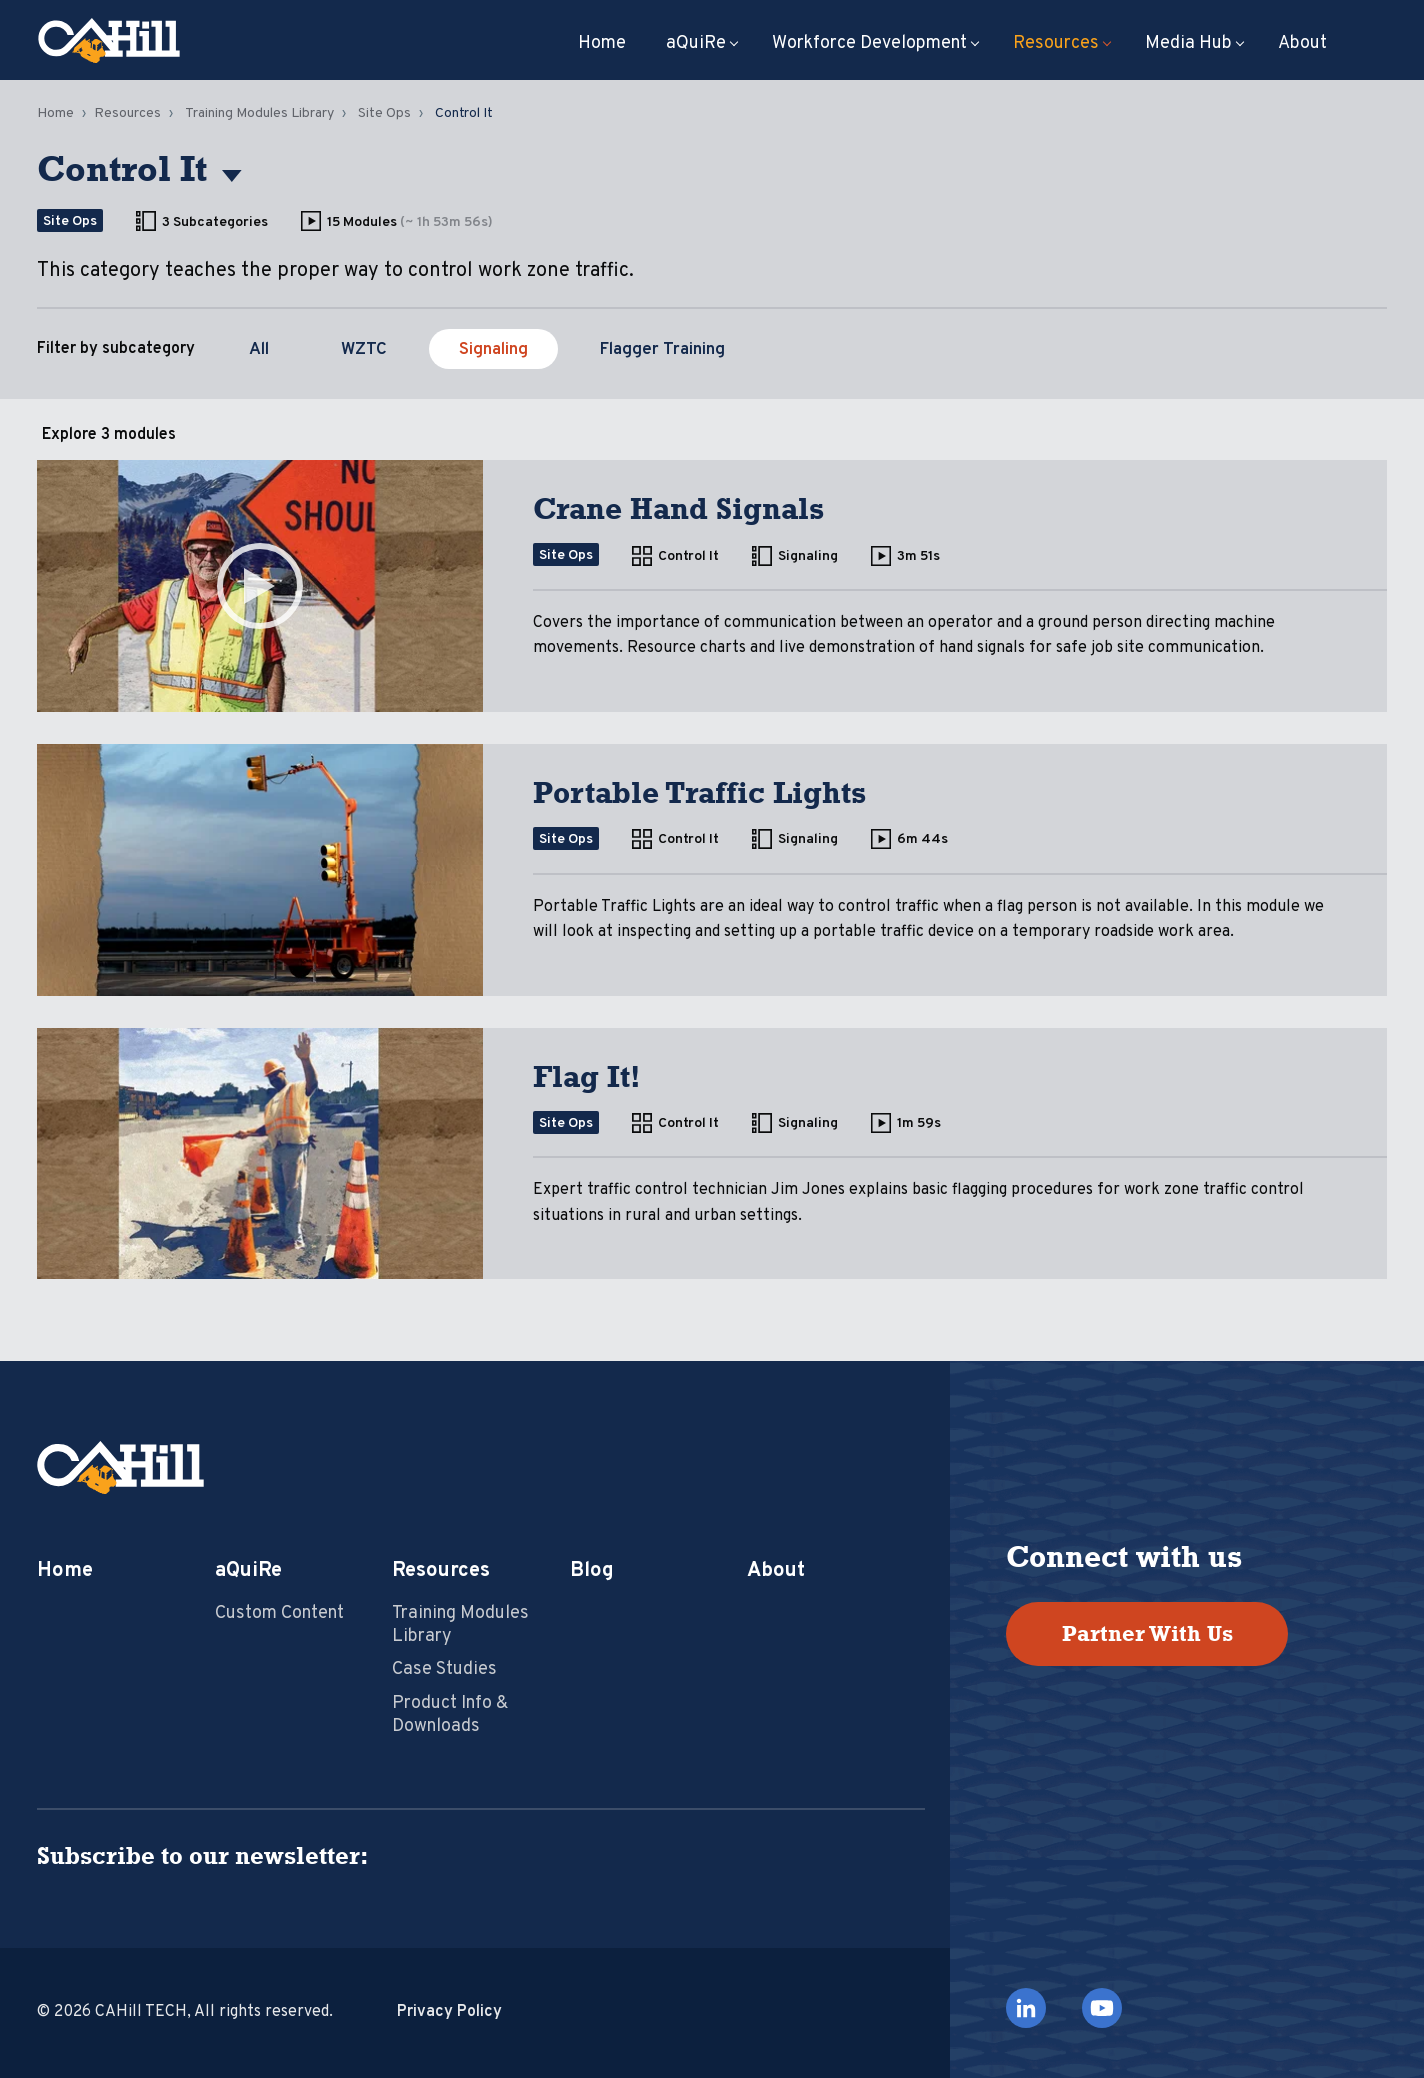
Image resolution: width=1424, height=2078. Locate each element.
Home (55, 113)
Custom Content (279, 1613)
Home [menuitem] (602, 44)
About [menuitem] (1302, 44)
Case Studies (444, 1669)
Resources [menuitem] (1056, 44)
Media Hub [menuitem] (1188, 44)
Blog (592, 1571)
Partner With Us (1147, 1633)
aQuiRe (248, 1571)
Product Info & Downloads (450, 1715)
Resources (127, 113)
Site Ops (384, 113)
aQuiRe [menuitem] (696, 44)
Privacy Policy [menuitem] (449, 2012)
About (776, 1571)
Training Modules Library (259, 113)
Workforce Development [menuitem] (869, 44)
